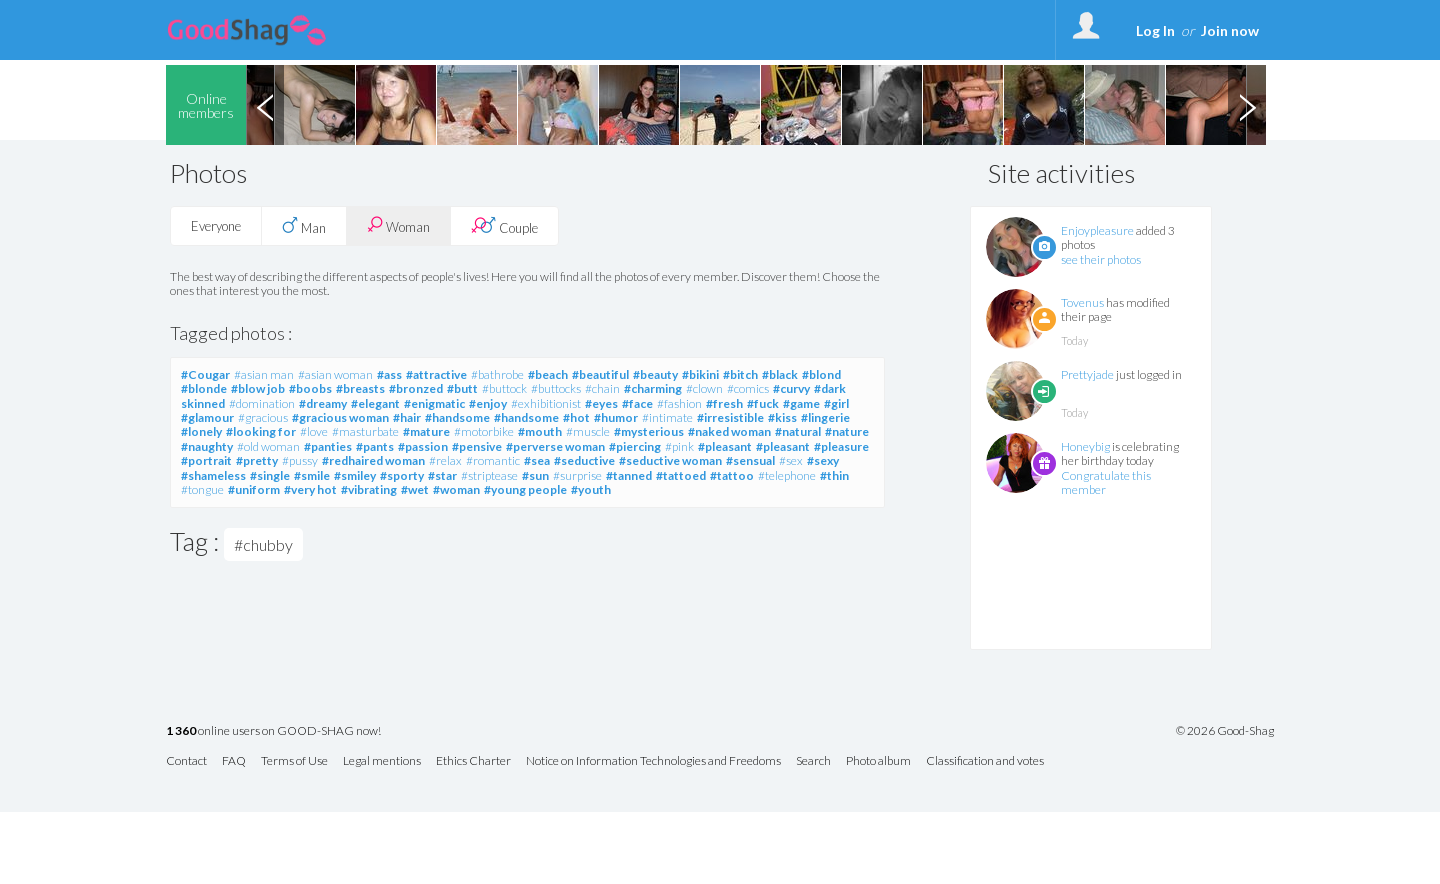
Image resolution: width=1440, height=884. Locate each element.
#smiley (355, 475)
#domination (262, 403)
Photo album (878, 761)
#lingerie (825, 417)
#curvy (791, 388)
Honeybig (1085, 446)
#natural (798, 431)
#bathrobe (497, 374)
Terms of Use (294, 761)
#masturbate (365, 431)
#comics (748, 388)
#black (780, 374)
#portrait (206, 460)
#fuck (763, 403)
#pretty (257, 460)
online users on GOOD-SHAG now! (273, 731)
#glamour (207, 417)
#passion (423, 446)
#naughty (207, 446)
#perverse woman (555, 446)
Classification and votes (985, 761)
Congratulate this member (1106, 482)
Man (304, 226)
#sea (537, 460)
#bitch (740, 374)
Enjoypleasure (1097, 230)
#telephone (787, 475)
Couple (504, 226)
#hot (576, 417)
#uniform (254, 489)
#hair (407, 417)
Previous (265, 105)
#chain (602, 388)
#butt (462, 388)
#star (442, 475)
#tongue (202, 489)
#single (270, 475)
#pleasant (725, 446)
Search (813, 761)
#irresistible (730, 417)
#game (801, 403)
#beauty (655, 374)
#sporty (402, 475)
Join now (1230, 30)
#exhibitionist (546, 403)
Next (1247, 105)
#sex (791, 460)
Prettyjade (1087, 374)
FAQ (234, 761)
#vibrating (369, 489)
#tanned (629, 475)
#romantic (493, 460)
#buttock (504, 388)
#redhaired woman (373, 460)
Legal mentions (382, 761)
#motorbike (484, 431)
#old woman (268, 446)
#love (314, 431)
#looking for (261, 431)
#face (637, 403)
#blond (821, 374)
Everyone (216, 226)
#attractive (436, 374)
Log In (1155, 30)
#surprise (577, 475)
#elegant (375, 403)
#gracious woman (340, 417)
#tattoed (681, 475)
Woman (398, 225)
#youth (591, 489)
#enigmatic (434, 403)
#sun (535, 475)
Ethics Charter (473, 761)
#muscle (588, 431)
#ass (389, 374)
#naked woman (729, 431)
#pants (375, 446)
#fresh (724, 403)
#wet (415, 489)
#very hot (310, 489)
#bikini (700, 374)
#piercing (635, 446)
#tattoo (732, 475)
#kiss (782, 417)
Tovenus (1082, 302)
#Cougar (205, 374)
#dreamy (323, 403)
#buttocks (556, 388)
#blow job (258, 388)
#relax (445, 460)
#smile (312, 475)
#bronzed (416, 388)
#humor (616, 417)
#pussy (300, 460)
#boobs (310, 388)
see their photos (1101, 259)
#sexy (823, 460)
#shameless (213, 475)
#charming (653, 388)
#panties (328, 446)
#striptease (489, 475)
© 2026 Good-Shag (1225, 731)
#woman (456, 489)
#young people (525, 489)
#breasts (360, 388)
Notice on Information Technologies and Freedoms (653, 761)
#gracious (263, 417)
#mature (426, 431)
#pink (679, 446)
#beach (548, 374)
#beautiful (600, 374)
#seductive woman (670, 460)
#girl (836, 403)
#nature (847, 431)
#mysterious (649, 431)
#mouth (540, 431)
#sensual (750, 460)
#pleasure (841, 446)
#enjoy (488, 403)
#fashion (679, 403)
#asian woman (335, 374)
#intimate (667, 417)
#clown (704, 388)
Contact (186, 761)
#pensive (477, 446)
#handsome (457, 417)
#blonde (204, 388)
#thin (834, 475)
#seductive (584, 460)
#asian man (264, 374)
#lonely (201, 431)
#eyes (601, 403)
